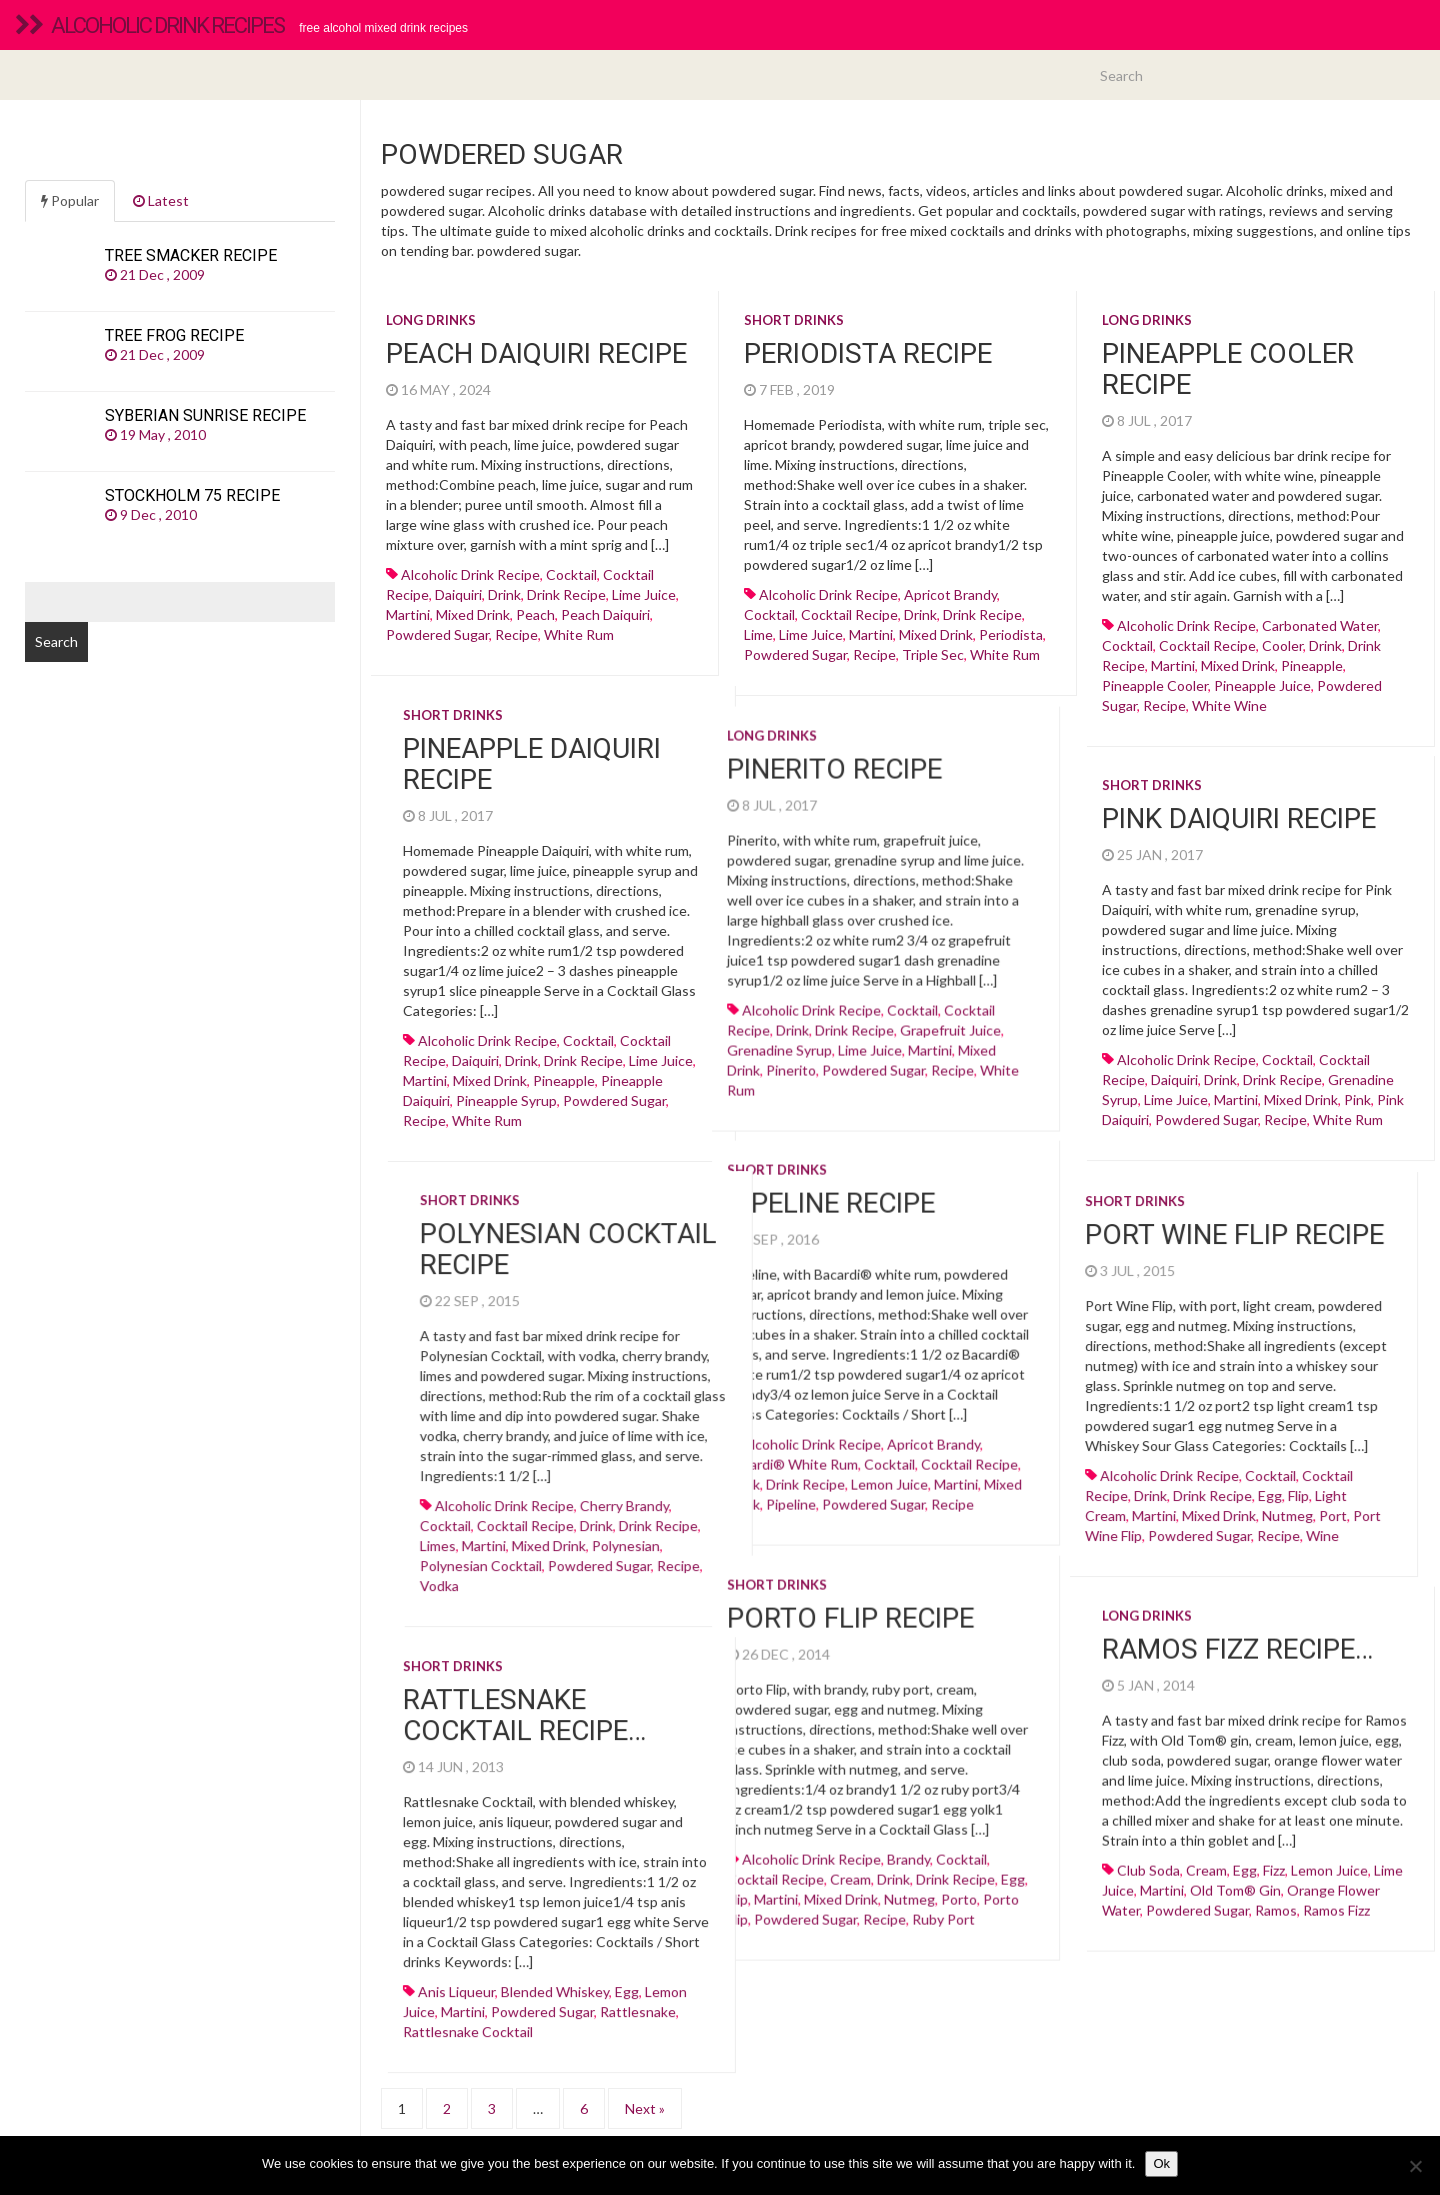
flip (1119, 1485)
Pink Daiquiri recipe (1239, 808)
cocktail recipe (849, 614)
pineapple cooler (1155, 685)
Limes (795, 1525)
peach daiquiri (605, 614)
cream (1206, 1855)
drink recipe (566, 594)
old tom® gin (1235, 1875)
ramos (1276, 1895)
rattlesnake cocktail (647, 2011)
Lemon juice (710, 1469)
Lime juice (644, 594)
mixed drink (473, 614)
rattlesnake (817, 1991)
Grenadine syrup (600, 1055)
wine (1143, 1525)
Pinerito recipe (655, 774)
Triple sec (933, 654)
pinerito (612, 1075)
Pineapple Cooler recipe (1228, 369)
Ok (1161, 2163)
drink (504, 594)
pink (1357, 1089)
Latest (161, 200)
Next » (645, 2081)
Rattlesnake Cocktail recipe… (703, 1695)
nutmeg (1108, 1505)
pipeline (612, 1489)
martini (408, 614)
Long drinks (431, 320)
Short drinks (794, 320)
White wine (1229, 705)
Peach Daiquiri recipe (536, 353)
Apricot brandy (950, 594)
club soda (1148, 1855)
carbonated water (1320, 625)
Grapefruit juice (771, 1035)
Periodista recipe (868, 353)
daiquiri (458, 594)
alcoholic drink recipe (470, 574)
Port (1154, 1505)
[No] (1415, 2166)
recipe (516, 634)
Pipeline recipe (652, 1188)
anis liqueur (635, 1971)
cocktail (571, 574)
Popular (70, 200)
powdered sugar (437, 634)
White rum (579, 634)
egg (1091, 1485)
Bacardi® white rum (613, 1449)
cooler (1282, 645)
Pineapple (1312, 665)
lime (758, 634)
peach (535, 614)
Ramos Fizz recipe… (1237, 1634)
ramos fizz (1336, 1895)
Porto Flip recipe (671, 1603)
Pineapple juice (1262, 685)
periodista (1011, 634)
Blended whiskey (734, 1971)
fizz (1274, 1855)
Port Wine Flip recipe (1055, 1224)
